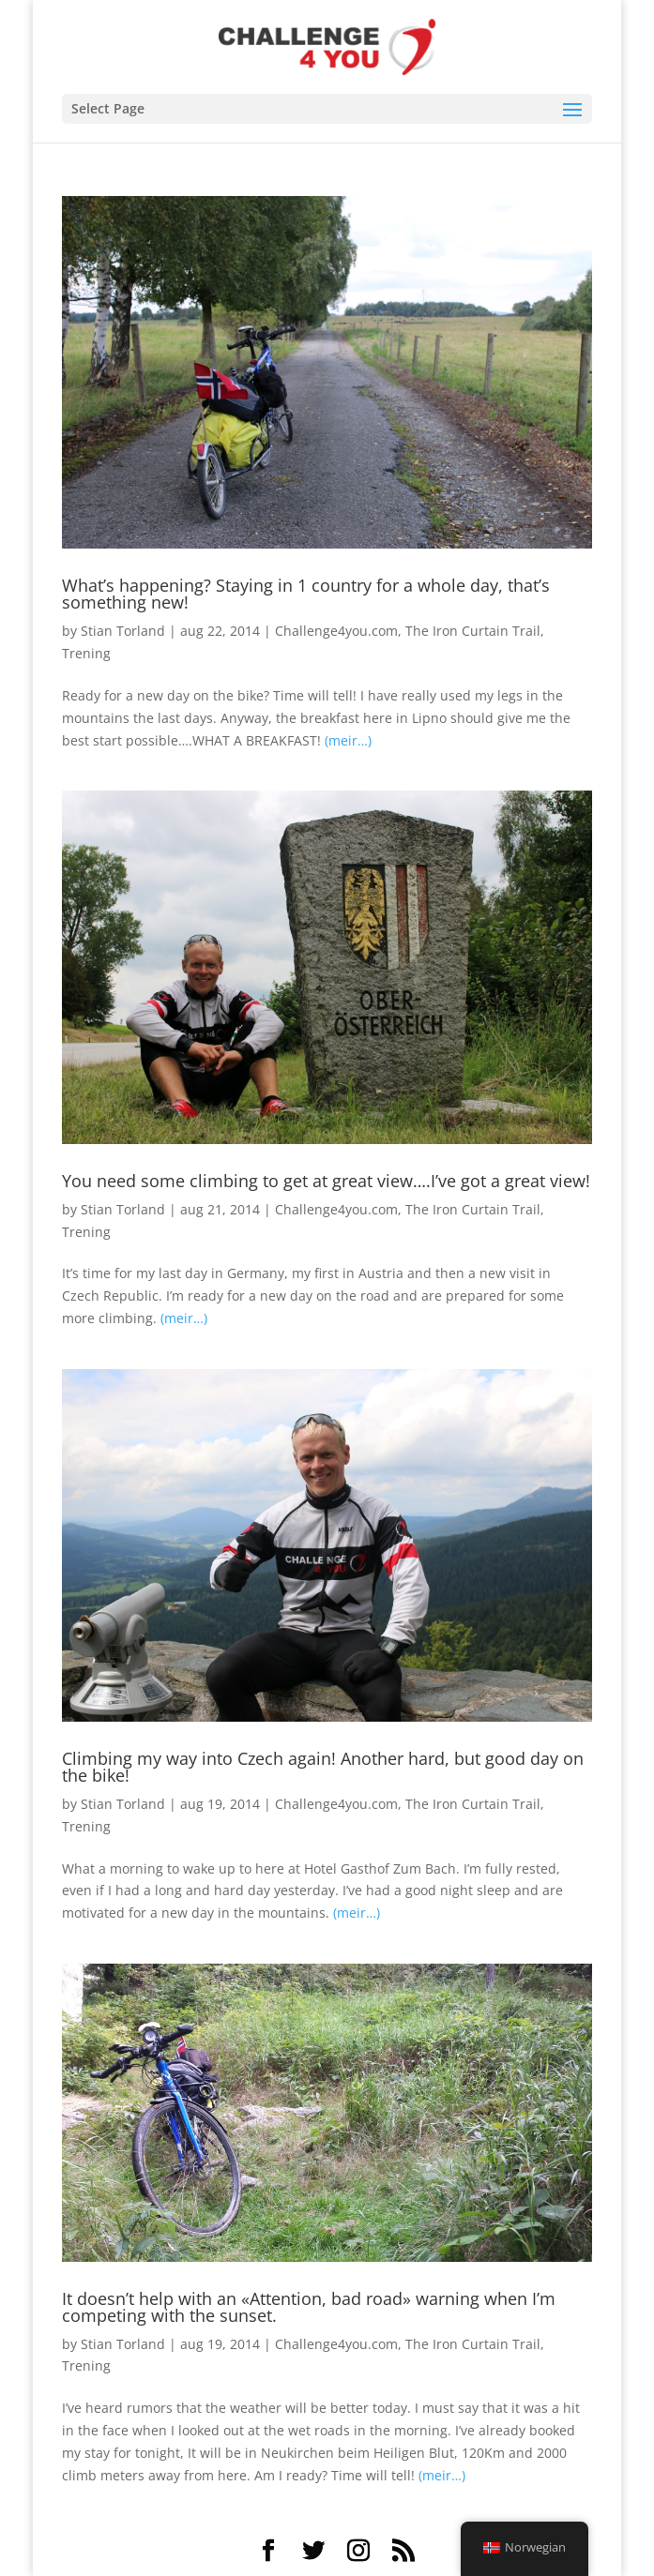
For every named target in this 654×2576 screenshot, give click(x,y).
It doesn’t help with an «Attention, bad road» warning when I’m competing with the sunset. (308, 2307)
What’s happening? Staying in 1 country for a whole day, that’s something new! (306, 593)
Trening (86, 653)
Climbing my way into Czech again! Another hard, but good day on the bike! (323, 1766)
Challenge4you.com (336, 631)
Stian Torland (123, 631)
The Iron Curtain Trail (472, 631)
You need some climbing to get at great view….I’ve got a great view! (326, 1180)
